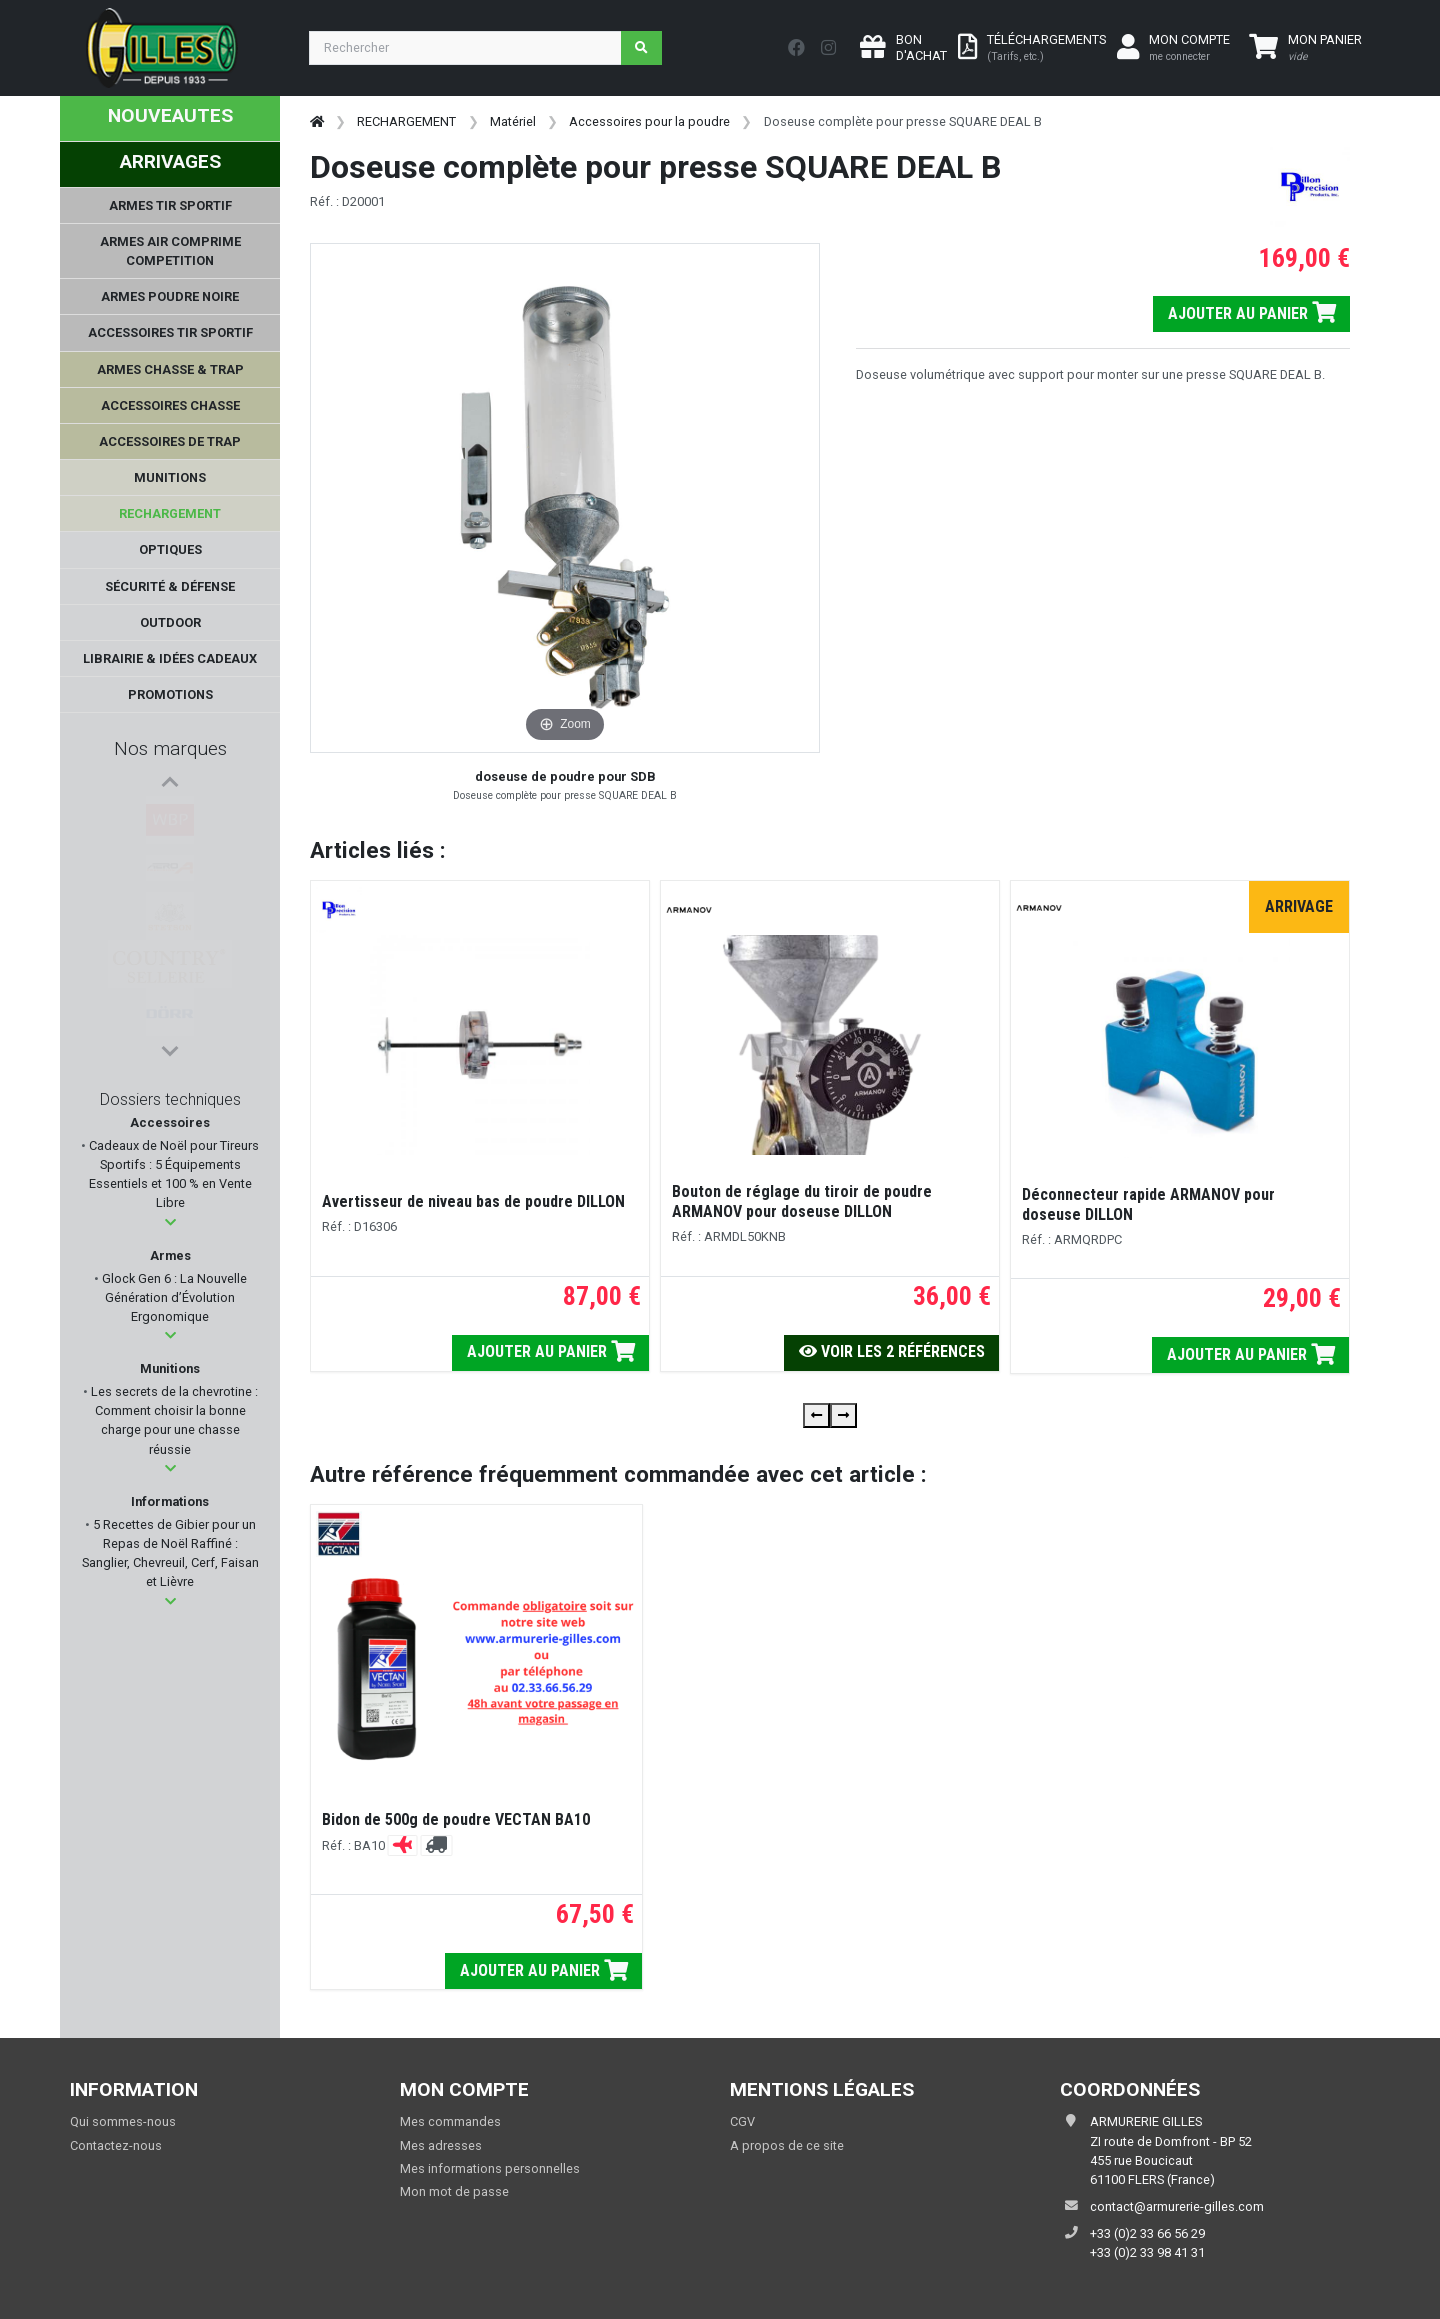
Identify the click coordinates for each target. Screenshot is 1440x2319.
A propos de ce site (787, 2145)
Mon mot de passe (454, 2191)
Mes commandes (450, 2121)
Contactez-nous (116, 2145)
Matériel (513, 121)
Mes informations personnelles (490, 2168)
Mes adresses (441, 2145)
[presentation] (816, 1415)
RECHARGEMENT (406, 121)
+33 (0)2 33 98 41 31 (1147, 2252)
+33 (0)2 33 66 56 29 (1147, 2233)
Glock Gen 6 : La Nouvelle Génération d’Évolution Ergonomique (173, 1297)
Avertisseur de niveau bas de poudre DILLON (473, 1201)
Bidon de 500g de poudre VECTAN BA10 (456, 1819)
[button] (170, 1222)
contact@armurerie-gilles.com (1177, 2206)
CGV (742, 2121)
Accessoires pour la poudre (649, 121)
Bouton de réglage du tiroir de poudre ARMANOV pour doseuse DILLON (802, 1201)
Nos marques (170, 748)
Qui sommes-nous (123, 2121)
